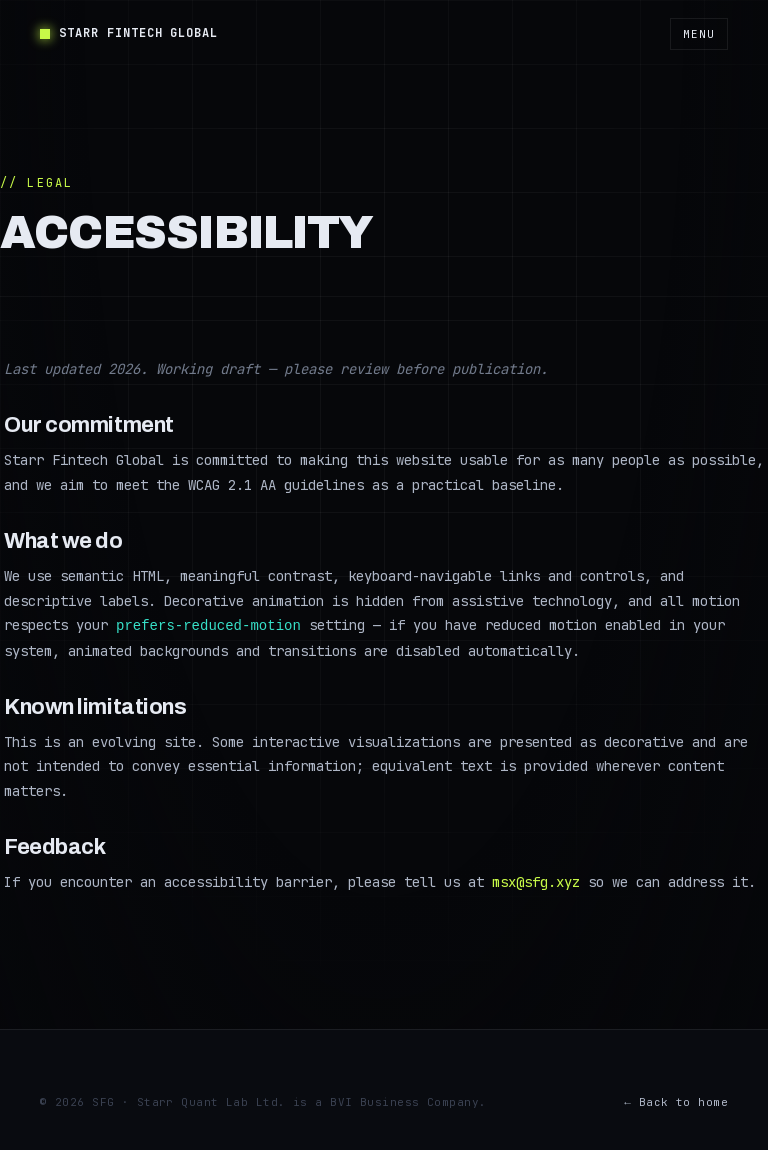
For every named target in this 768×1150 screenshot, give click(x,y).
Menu (699, 34)
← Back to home (676, 1101)
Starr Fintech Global (129, 33)
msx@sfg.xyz (536, 881)
